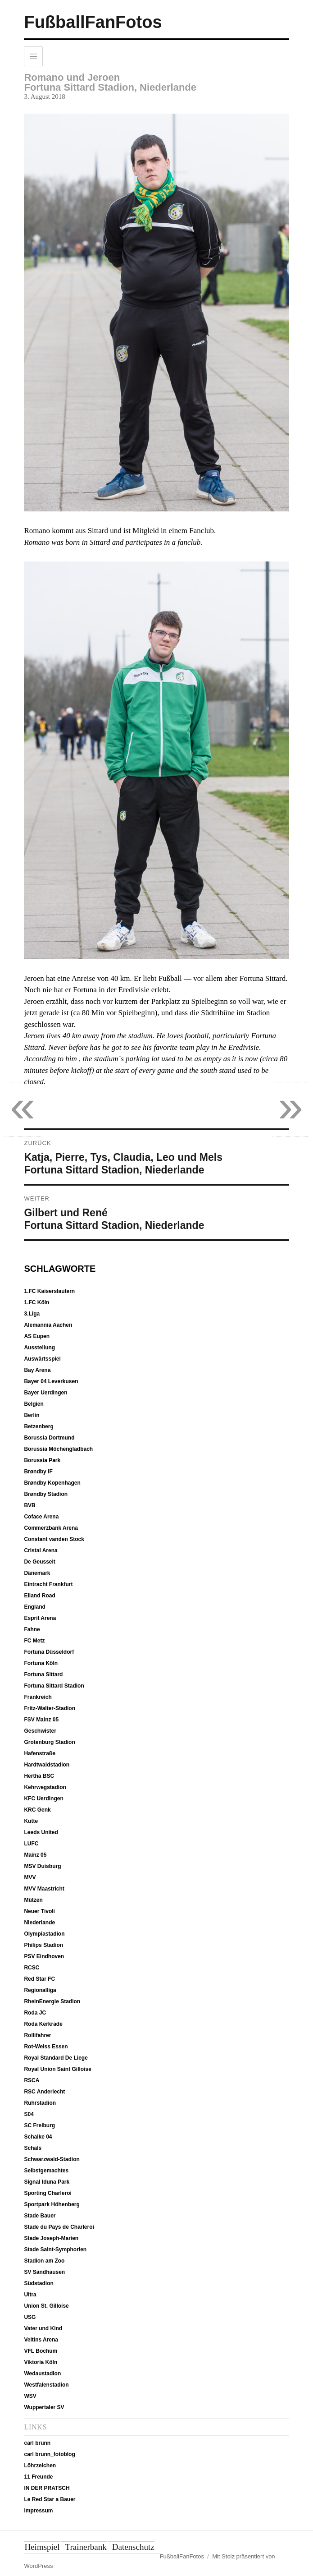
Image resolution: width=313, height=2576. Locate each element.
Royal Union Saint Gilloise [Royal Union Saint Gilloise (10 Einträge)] (57, 2069)
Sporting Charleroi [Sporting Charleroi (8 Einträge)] (47, 2193)
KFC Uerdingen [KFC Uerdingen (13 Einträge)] (43, 1798)
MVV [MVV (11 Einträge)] (30, 1877)
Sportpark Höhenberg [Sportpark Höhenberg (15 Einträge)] (51, 2204)
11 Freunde (38, 2477)
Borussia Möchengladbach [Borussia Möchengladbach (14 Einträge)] (58, 1449)
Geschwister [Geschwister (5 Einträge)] (40, 1731)
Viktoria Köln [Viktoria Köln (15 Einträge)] (40, 2362)
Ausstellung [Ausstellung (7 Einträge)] (39, 1347)
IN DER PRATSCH (46, 2488)
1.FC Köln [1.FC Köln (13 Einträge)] (36, 1302)
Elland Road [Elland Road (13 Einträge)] (39, 1595)
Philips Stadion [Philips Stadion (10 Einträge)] (43, 1945)
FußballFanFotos (93, 22)
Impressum (38, 2510)
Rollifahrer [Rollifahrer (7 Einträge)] (37, 2035)
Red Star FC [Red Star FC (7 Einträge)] (39, 1979)
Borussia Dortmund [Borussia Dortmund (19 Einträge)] (49, 1438)
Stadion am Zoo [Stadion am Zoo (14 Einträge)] (44, 2261)
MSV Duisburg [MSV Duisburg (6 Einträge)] (42, 1866)
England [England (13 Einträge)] (34, 1607)
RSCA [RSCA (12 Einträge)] (31, 2080)
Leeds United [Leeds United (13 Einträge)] (41, 1832)
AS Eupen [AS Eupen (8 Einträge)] (37, 1336)
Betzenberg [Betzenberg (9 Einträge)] (38, 1426)
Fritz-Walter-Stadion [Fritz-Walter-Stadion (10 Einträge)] (49, 1708)
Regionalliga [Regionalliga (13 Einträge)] (40, 1990)
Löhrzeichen (40, 2465)
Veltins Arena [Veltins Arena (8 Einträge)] (41, 2340)
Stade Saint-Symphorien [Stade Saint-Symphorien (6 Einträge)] (55, 2249)
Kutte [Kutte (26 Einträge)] (31, 1821)
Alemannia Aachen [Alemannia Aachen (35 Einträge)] (48, 1325)
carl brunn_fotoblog (49, 2454)
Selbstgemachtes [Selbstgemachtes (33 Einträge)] (46, 2170)
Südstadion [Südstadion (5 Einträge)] (38, 2283)
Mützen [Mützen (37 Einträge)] (33, 1900)
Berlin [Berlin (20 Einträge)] (31, 1415)
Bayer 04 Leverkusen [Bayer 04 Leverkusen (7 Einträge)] (51, 1381)
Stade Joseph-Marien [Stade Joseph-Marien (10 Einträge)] (51, 2238)
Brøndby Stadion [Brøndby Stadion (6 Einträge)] (46, 1494)
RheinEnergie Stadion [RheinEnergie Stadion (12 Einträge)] (52, 2001)
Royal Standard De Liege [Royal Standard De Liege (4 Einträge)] (55, 2058)
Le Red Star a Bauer (49, 2499)
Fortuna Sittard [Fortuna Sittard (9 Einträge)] (43, 1674)
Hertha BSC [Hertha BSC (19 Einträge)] (39, 1776)
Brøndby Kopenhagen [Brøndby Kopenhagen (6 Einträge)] (52, 1483)
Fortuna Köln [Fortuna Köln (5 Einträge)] (41, 1663)
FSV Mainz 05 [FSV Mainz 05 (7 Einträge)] (41, 1719)
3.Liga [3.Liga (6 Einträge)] (32, 1314)
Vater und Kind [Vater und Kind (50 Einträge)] (43, 2328)
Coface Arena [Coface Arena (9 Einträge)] (41, 1516)
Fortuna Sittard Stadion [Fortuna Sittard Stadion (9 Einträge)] (54, 1686)
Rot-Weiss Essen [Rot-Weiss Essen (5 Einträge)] (46, 2046)
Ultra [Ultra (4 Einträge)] (30, 2294)
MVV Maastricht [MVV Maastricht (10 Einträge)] (44, 1889)
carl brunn (37, 2443)
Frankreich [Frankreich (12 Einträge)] (37, 1697)
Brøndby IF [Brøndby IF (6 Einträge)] (38, 1471)
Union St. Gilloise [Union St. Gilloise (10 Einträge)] (46, 2306)
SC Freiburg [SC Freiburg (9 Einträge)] (39, 2125)
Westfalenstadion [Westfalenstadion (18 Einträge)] (46, 2385)
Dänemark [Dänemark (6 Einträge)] (37, 1573)
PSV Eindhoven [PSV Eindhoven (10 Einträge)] (44, 1956)
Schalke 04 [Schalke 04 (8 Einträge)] (38, 2137)
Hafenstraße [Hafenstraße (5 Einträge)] (39, 1753)
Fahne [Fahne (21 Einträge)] (32, 1629)
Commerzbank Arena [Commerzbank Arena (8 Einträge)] (51, 1528)
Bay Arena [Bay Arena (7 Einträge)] (37, 1370)
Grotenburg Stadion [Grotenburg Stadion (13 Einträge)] (49, 1742)
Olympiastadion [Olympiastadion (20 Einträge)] (44, 1934)
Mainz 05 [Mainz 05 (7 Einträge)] (35, 1855)
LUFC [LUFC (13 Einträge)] (31, 1843)
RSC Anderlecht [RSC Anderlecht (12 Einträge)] (44, 2091)
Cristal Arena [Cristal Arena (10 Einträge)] (40, 1550)
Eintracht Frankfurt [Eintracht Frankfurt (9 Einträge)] (48, 1584)
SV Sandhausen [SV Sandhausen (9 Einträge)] (44, 2272)
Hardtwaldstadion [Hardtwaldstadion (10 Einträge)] (46, 1765)
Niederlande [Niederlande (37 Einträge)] (39, 1922)
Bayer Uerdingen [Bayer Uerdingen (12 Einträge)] (45, 1392)
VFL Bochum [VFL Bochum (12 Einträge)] (40, 2351)
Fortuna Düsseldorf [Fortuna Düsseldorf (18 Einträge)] (49, 1652)
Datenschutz (133, 2547)
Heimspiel (41, 2547)
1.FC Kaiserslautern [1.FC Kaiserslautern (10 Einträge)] (49, 1291)
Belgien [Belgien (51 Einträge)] (33, 1404)
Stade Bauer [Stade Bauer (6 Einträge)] (39, 2216)
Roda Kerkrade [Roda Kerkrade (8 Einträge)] (43, 2024)
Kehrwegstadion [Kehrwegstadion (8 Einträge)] (45, 1787)
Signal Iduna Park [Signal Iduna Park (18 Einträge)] (46, 2182)
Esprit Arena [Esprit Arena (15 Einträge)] (40, 1618)
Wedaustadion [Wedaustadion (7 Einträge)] (42, 2373)
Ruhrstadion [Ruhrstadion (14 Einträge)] (40, 2103)
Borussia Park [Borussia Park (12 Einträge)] (42, 1460)
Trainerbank (86, 2547)
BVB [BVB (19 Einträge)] (29, 1505)
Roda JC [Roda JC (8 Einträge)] (35, 2013)
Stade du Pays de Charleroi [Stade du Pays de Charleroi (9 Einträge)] (59, 2227)
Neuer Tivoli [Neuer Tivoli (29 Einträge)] (39, 1911)
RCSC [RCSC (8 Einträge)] (31, 1967)
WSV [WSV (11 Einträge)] (30, 2396)
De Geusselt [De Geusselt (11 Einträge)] (39, 1562)
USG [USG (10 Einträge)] (30, 2317)
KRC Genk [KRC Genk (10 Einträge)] (37, 1810)
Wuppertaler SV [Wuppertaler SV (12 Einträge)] (44, 2407)
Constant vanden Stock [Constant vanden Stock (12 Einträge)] (54, 1539)
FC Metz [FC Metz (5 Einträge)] (34, 1641)
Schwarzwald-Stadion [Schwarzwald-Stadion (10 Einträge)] (51, 2159)
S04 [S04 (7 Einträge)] (28, 2114)
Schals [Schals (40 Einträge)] (32, 2148)
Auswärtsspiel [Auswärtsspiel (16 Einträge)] (42, 1359)
